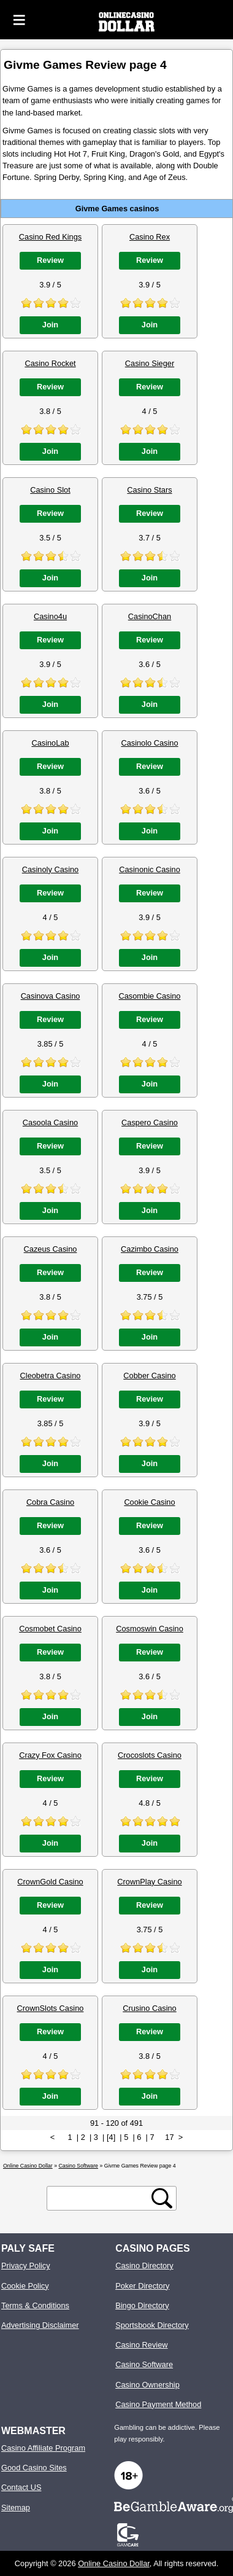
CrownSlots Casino (50, 2008)
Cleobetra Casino (50, 1375)
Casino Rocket (50, 363)
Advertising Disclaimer (40, 2325)
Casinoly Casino (50, 869)
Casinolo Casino (149, 742)
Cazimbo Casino (149, 1249)
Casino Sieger (149, 363)
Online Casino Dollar (114, 2563)
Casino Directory (144, 2265)
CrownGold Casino (50, 1881)
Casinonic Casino (149, 869)
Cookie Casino (149, 1502)
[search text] (101, 2198)
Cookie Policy (25, 2285)
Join (50, 324)
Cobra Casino (50, 1502)
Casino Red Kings (50, 236)
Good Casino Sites (34, 2467)
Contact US (21, 2487)
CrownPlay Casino (149, 1881)
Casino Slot (50, 489)
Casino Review (141, 2344)
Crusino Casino (150, 2008)
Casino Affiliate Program (43, 2448)
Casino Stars (149, 489)
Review (50, 260)
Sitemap (15, 2507)
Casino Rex (149, 236)
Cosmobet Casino (50, 1628)
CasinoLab (50, 742)
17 (169, 2137)
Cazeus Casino (50, 1249)
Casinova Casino (50, 996)
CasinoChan (149, 616)
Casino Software (144, 2364)
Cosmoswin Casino (149, 1628)
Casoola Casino (50, 1122)
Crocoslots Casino (149, 1755)
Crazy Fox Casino (50, 1755)
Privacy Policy (25, 2265)
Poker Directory (142, 2285)
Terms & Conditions (35, 2305)
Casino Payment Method (158, 2404)
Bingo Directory (142, 2305)
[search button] (161, 2198)
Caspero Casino (149, 1122)
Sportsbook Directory (151, 2325)
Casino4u (50, 616)
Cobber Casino (149, 1375)
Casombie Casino (149, 996)
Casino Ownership (147, 2384)
